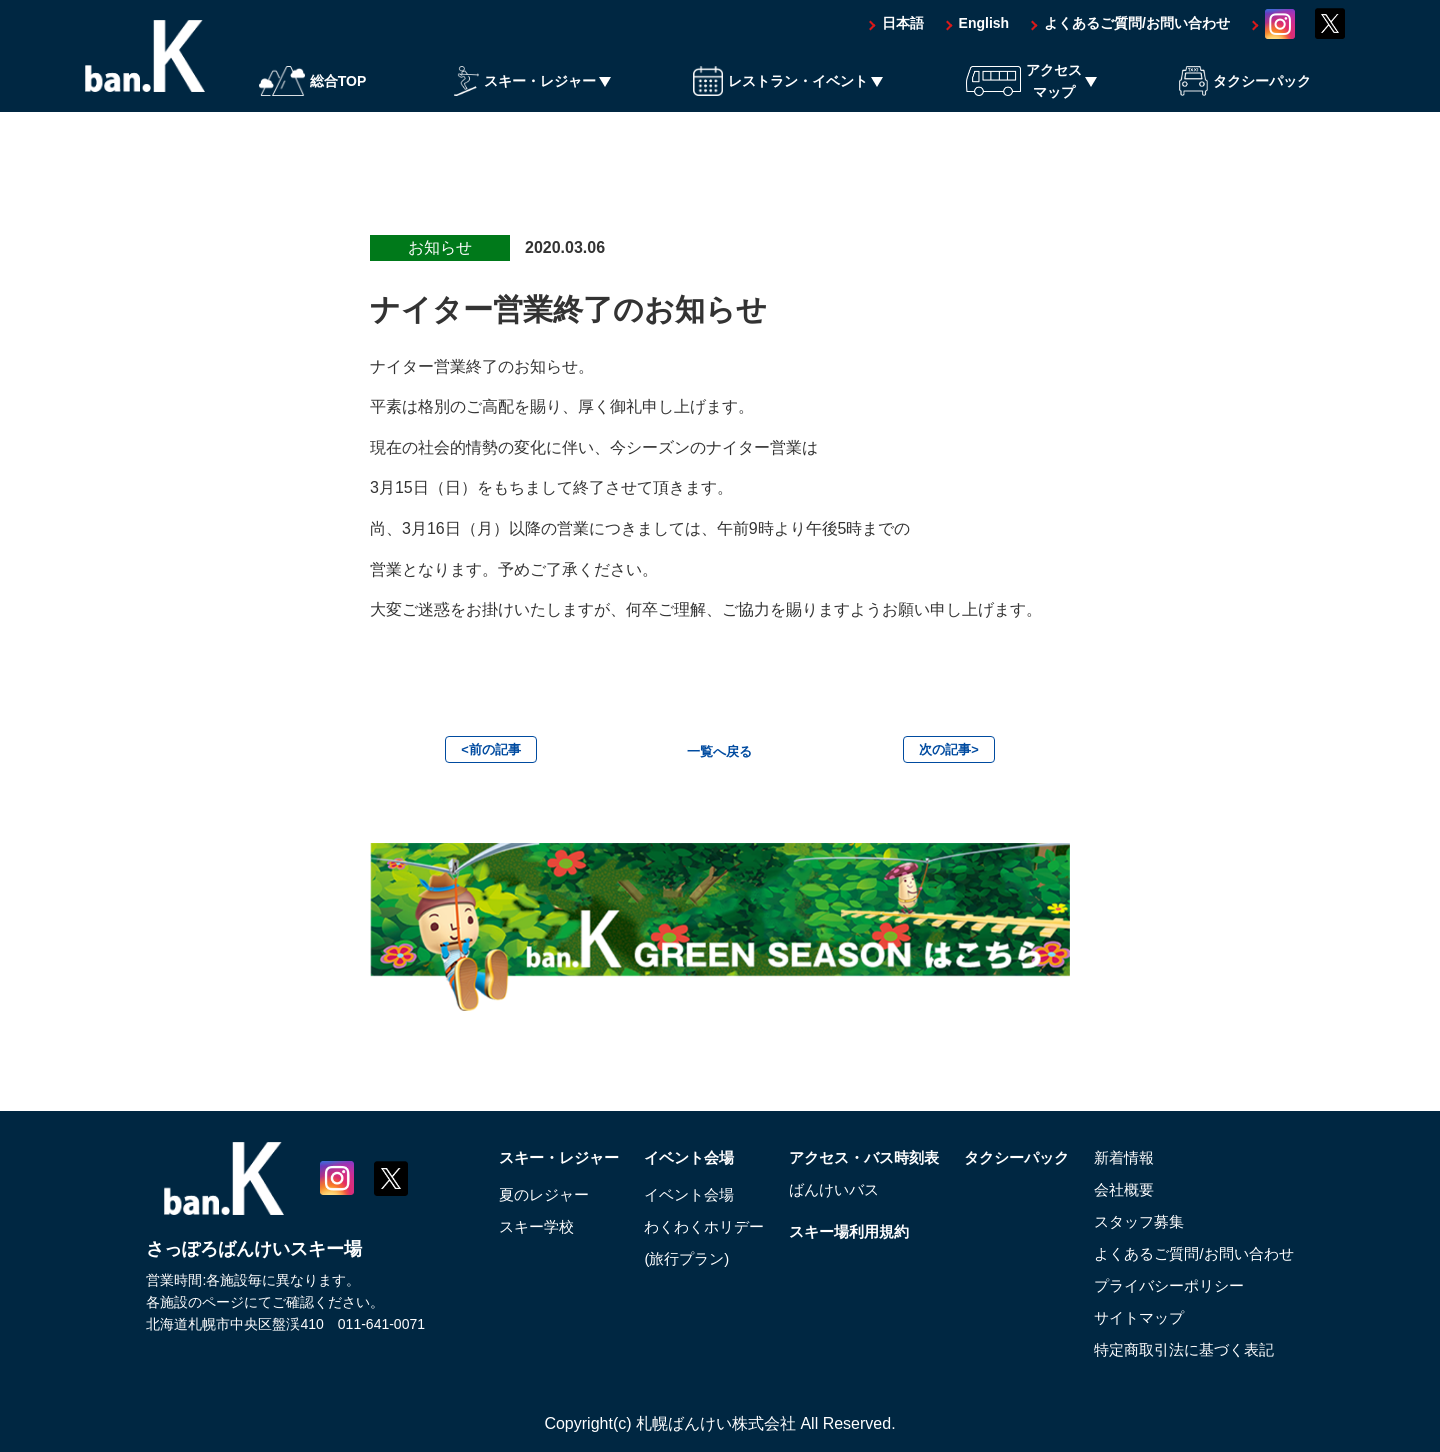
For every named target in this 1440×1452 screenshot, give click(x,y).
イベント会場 (666, 1157)
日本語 (903, 35)
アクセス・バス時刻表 (851, 1157)
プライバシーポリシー (1173, 1285)
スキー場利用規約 (835, 1231)
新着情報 (1125, 1157)
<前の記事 (491, 749)
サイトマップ (1141, 1317)
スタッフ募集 (1141, 1221)
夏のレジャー (513, 1194)
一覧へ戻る (720, 751)
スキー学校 (505, 1226)
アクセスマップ (1024, 92)
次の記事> (949, 749)
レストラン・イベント (780, 93)
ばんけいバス (819, 1189)
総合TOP (312, 93)
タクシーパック (1245, 93)
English (984, 35)
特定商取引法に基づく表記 (1189, 1349)
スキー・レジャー (525, 93)
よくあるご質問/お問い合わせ (1137, 35)
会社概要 (1125, 1189)
